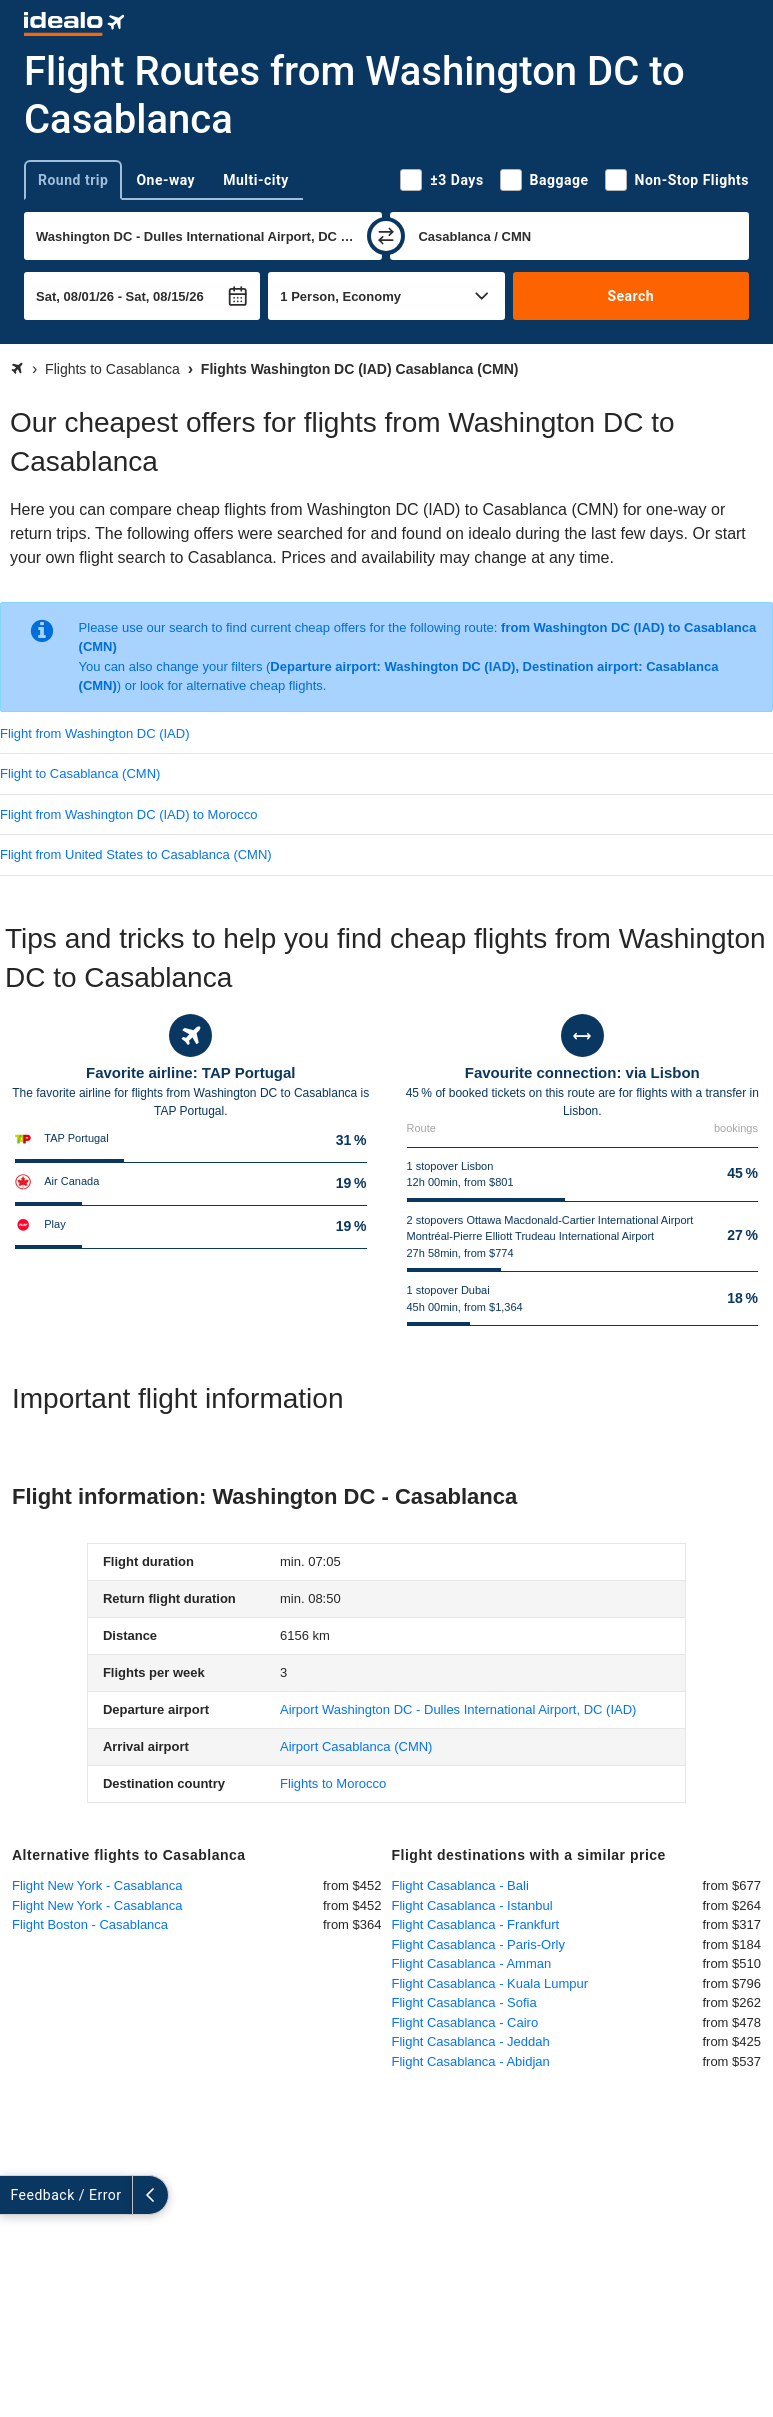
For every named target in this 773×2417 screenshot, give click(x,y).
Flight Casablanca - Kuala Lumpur (490, 1983)
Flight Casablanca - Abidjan (471, 2061)
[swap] (386, 236)
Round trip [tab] (73, 180)
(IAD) (458, 1709)
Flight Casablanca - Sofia (464, 2002)
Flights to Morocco (333, 1783)
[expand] (18, 2195)
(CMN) (356, 1746)
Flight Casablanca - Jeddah (471, 2041)
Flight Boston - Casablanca (90, 1924)
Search (630, 296)
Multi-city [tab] (256, 180)
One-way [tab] (165, 180)
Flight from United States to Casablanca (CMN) (136, 854)
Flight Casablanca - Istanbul (472, 1905)
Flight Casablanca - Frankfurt (476, 1924)
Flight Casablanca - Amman (472, 1963)
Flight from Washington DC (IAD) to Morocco (128, 814)
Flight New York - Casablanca (97, 1885)
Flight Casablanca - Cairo (465, 2022)
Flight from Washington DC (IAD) (95, 733)
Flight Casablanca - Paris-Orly (478, 1944)
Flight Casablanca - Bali (460, 1885)
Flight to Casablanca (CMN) (80, 773)
